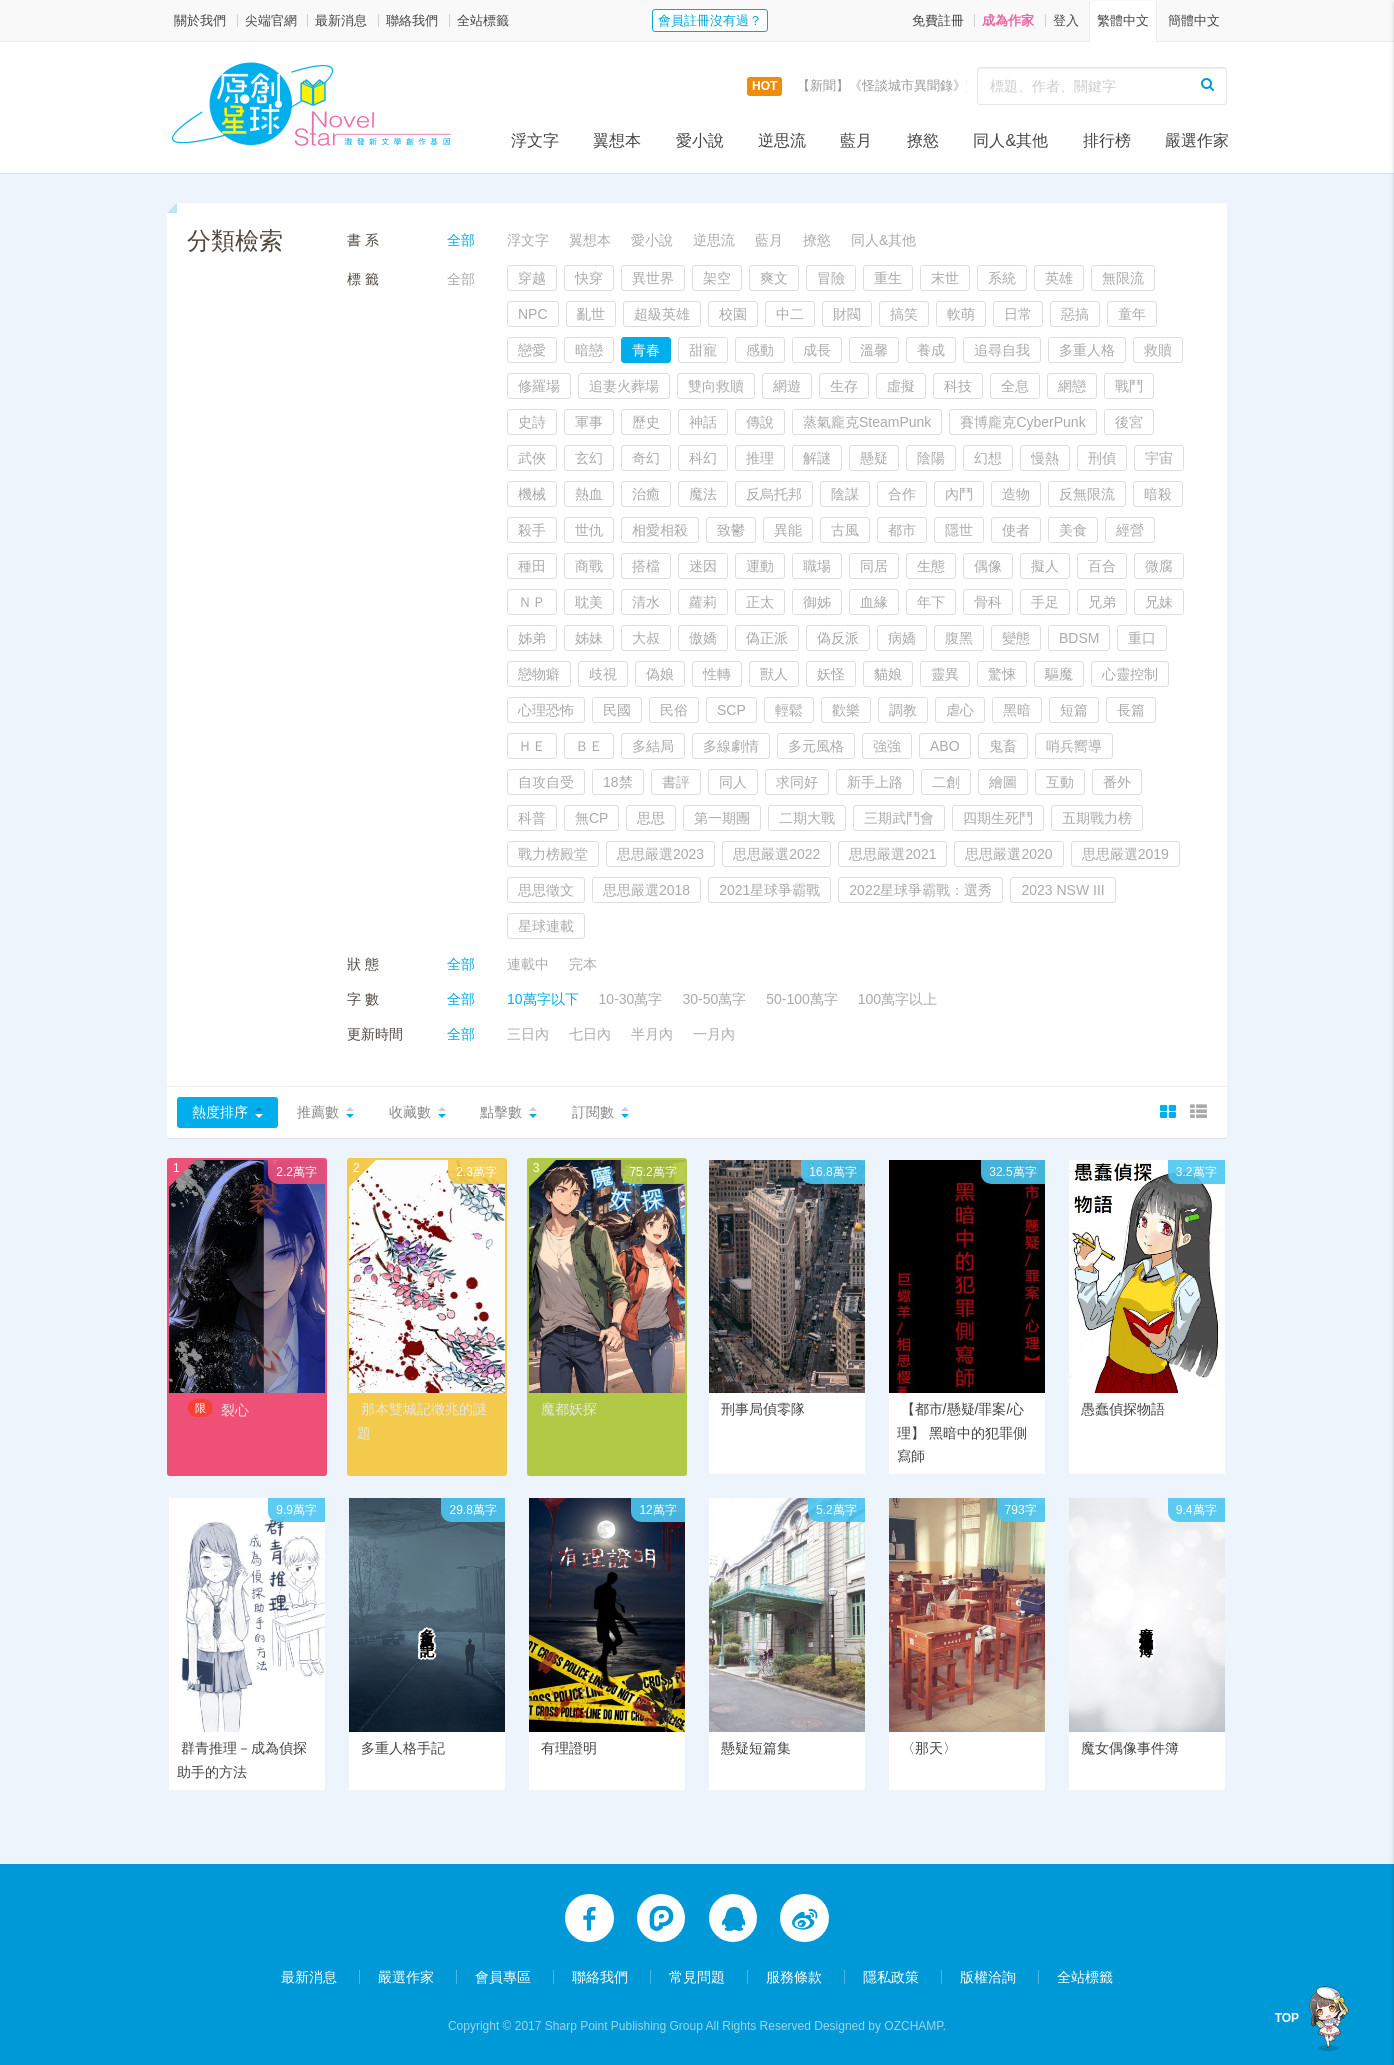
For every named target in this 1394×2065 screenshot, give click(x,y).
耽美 (589, 602)
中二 (790, 314)
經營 (1130, 530)
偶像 (988, 566)
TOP (1291, 2018)
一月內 (714, 1034)
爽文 (774, 278)
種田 (532, 566)
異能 (788, 530)
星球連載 (546, 926)
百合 (1102, 566)
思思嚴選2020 (1008, 854)
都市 (902, 530)
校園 (733, 314)
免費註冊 (938, 20)
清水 (646, 602)
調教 (903, 710)
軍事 (589, 422)
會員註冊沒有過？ (710, 20)
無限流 (1123, 278)
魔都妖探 (569, 1409)
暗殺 (1158, 494)
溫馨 (874, 350)
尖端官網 (271, 20)
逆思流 (782, 140)
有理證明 (569, 1748)
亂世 (591, 314)
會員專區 (503, 1977)
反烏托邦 (774, 494)
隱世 (959, 530)
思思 (651, 818)
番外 (1117, 782)
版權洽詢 (988, 1977)
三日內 (528, 1034)
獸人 (774, 674)
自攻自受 (546, 782)
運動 (760, 566)
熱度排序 (220, 1112)
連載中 (528, 964)
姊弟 (532, 638)
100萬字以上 (897, 999)
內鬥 (959, 494)
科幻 (703, 458)
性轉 (717, 674)
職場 (817, 566)
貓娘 (888, 674)
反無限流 (1087, 494)
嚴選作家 (1197, 140)
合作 (902, 494)
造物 (1016, 494)
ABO (945, 746)
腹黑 (959, 638)
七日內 (590, 1034)
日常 (1018, 314)
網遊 (787, 386)
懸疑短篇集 (756, 1748)
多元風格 (816, 746)
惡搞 (1075, 314)
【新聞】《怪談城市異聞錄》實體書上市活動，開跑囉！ (959, 85)
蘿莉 (703, 602)
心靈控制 (1130, 674)
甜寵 (703, 350)
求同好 (797, 782)
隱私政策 (891, 1977)
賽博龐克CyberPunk (1022, 422)
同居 (874, 566)
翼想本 (617, 140)
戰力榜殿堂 (553, 854)
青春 (646, 350)
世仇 (589, 530)
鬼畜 (1003, 746)
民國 (617, 710)
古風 (845, 530)
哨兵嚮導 (1074, 746)
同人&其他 (1010, 140)
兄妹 (1159, 602)
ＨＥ (532, 746)
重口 (1142, 638)
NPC (533, 314)
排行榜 (1107, 140)
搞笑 (904, 314)
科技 (958, 386)
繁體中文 (1123, 20)
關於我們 (200, 20)
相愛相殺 (660, 530)
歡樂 (846, 710)
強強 (887, 746)
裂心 (235, 1410)
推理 (760, 458)
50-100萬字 (802, 999)
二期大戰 (807, 818)
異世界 (653, 278)
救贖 (1158, 350)
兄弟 (1102, 602)
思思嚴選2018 (646, 890)
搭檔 (646, 566)
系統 (1002, 278)
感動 (760, 350)
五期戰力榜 (1097, 818)
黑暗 (1017, 710)
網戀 (1072, 386)
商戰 (589, 566)
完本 (583, 964)
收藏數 (410, 1112)
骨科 (988, 602)
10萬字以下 (543, 999)
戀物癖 (539, 674)
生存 (844, 386)
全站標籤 (483, 20)
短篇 (1074, 710)
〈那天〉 (929, 1748)
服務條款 (794, 1977)
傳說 (760, 422)
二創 (946, 782)
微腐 (1159, 566)
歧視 (603, 674)
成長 (817, 350)
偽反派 (838, 638)
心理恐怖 (546, 710)
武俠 (532, 458)
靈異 (945, 674)
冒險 (831, 278)
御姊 (817, 602)
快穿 (589, 278)
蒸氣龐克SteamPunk (867, 422)
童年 (1132, 314)
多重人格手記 (403, 1748)
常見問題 (697, 1977)
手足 (1045, 602)
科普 (532, 818)
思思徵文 (546, 890)
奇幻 (646, 458)
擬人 (1045, 566)
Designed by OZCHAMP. (880, 2026)
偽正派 (767, 638)
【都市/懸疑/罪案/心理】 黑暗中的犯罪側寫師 (962, 1433)
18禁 (618, 782)
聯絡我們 (412, 20)
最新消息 (341, 20)
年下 (931, 602)
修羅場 (539, 386)
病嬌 (902, 638)
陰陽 (931, 458)
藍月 (856, 140)
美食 (1073, 530)
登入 (1066, 20)
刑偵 (1102, 458)
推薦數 (318, 1112)
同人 (733, 782)
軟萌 (961, 314)
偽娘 (660, 674)
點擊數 (501, 1112)
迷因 (703, 566)
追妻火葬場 (624, 386)
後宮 (1129, 422)
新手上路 (875, 782)
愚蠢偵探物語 (1123, 1409)
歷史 (646, 422)
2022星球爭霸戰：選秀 (920, 890)
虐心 (960, 710)
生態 (931, 566)
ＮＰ (532, 602)
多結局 (653, 746)
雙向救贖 (716, 386)
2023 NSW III (1062, 890)
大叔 (646, 638)
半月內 (652, 1034)
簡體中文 (1194, 20)
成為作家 (1008, 20)
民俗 (674, 710)
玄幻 (589, 458)
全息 (1015, 386)
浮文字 (535, 140)
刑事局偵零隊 (763, 1409)
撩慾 (923, 140)
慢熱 (1045, 458)
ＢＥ (589, 746)
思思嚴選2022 (776, 854)
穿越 (532, 278)
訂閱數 (593, 1112)
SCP (731, 710)
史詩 (532, 422)
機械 (532, 494)
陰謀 (845, 494)
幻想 (988, 458)
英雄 (1059, 278)
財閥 (847, 314)
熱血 (589, 494)
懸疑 (874, 458)
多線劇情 (731, 746)
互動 (1060, 782)
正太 (760, 602)
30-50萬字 (714, 999)
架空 (717, 278)
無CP (591, 818)
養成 (931, 350)
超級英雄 (662, 314)
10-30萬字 (631, 999)
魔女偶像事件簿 (1130, 1748)
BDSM (1079, 638)
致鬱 (731, 530)
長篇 (1131, 710)
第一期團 (722, 818)
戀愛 (532, 350)
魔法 (703, 494)
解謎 (817, 458)
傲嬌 (703, 638)
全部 (461, 240)
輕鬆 (789, 710)
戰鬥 (1129, 386)
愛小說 (700, 140)
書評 (676, 782)
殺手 (532, 530)
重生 (888, 278)
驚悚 (1002, 674)
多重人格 (1087, 350)
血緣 (874, 602)
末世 (945, 278)
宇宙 (1159, 458)
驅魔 (1059, 674)
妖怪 (831, 674)
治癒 (646, 494)
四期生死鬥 (998, 818)
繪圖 (1003, 782)
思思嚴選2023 (660, 854)
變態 (1016, 638)
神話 (703, 422)
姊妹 (589, 638)
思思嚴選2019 (1125, 854)
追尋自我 (1002, 350)
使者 (1016, 530)
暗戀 (589, 350)
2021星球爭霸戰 (769, 890)
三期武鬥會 (899, 818)
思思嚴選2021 (892, 854)
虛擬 (901, 386)
